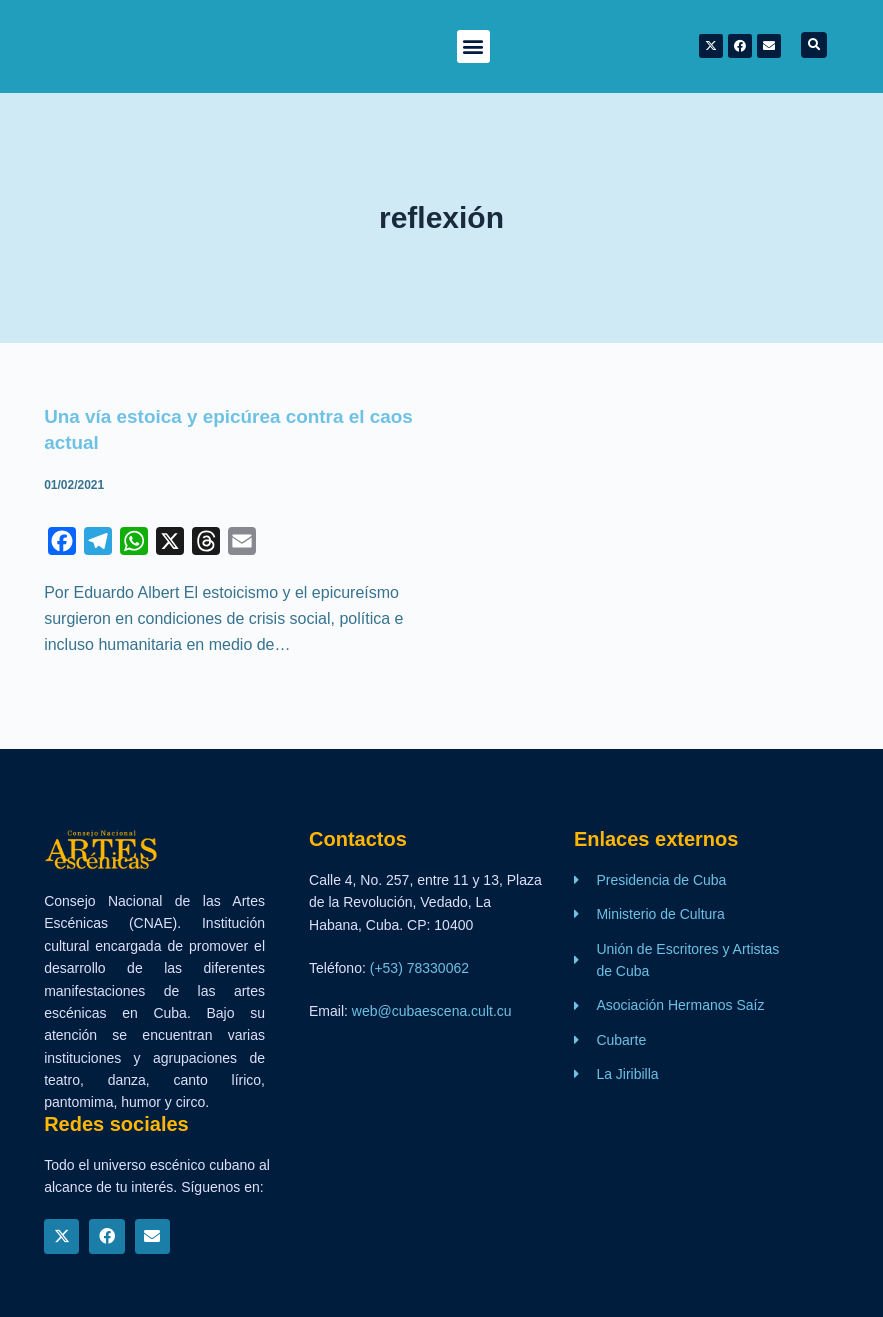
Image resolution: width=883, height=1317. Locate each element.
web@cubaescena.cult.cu (432, 1011)
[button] (473, 46)
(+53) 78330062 (419, 967)
